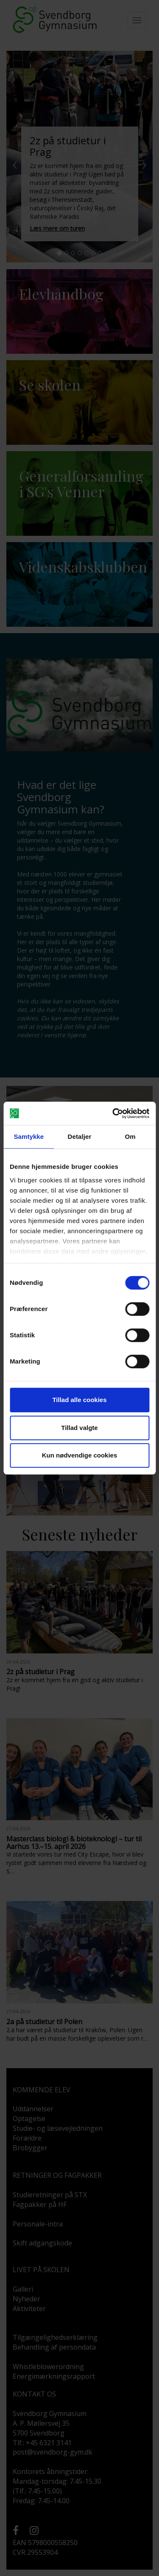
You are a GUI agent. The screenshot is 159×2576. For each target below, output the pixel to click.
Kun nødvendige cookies (79, 1455)
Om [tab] (130, 1136)
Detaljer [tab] (80, 1136)
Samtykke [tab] (29, 1136)
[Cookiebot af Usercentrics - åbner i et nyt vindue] (113, 1113)
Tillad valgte (79, 1427)
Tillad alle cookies (79, 1399)
